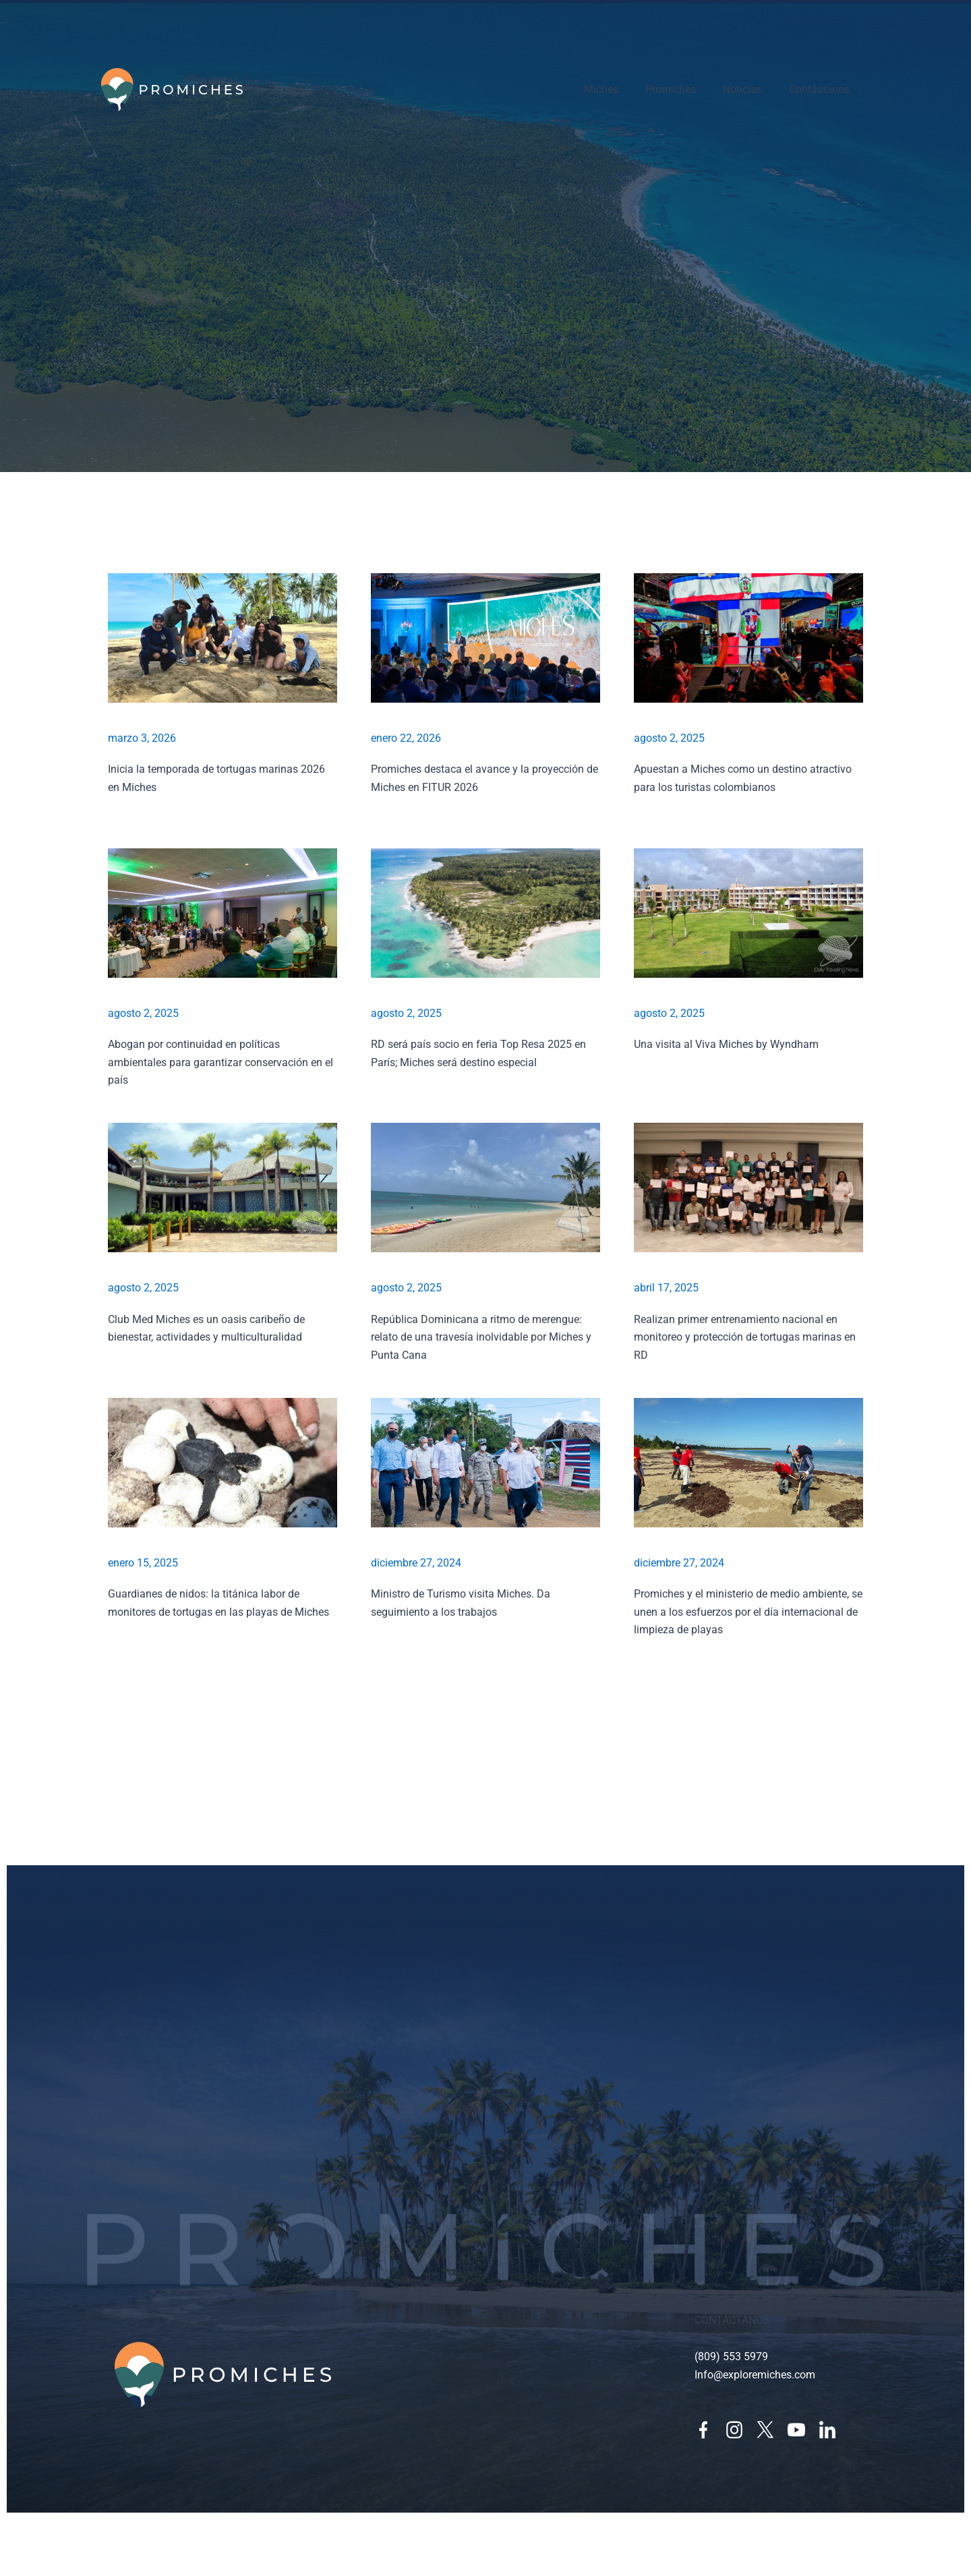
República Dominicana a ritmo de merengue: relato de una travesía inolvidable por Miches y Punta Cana (481, 1337)
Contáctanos (819, 89)
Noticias (742, 89)
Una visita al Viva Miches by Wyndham (726, 1044)
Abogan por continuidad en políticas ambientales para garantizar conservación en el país (220, 1062)
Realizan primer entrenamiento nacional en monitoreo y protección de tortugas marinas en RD (745, 1337)
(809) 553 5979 (731, 2356)
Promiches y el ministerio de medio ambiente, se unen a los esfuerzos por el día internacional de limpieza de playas (748, 1611)
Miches (601, 89)
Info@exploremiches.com (755, 2374)
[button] (486, 1681)
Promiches (670, 89)
